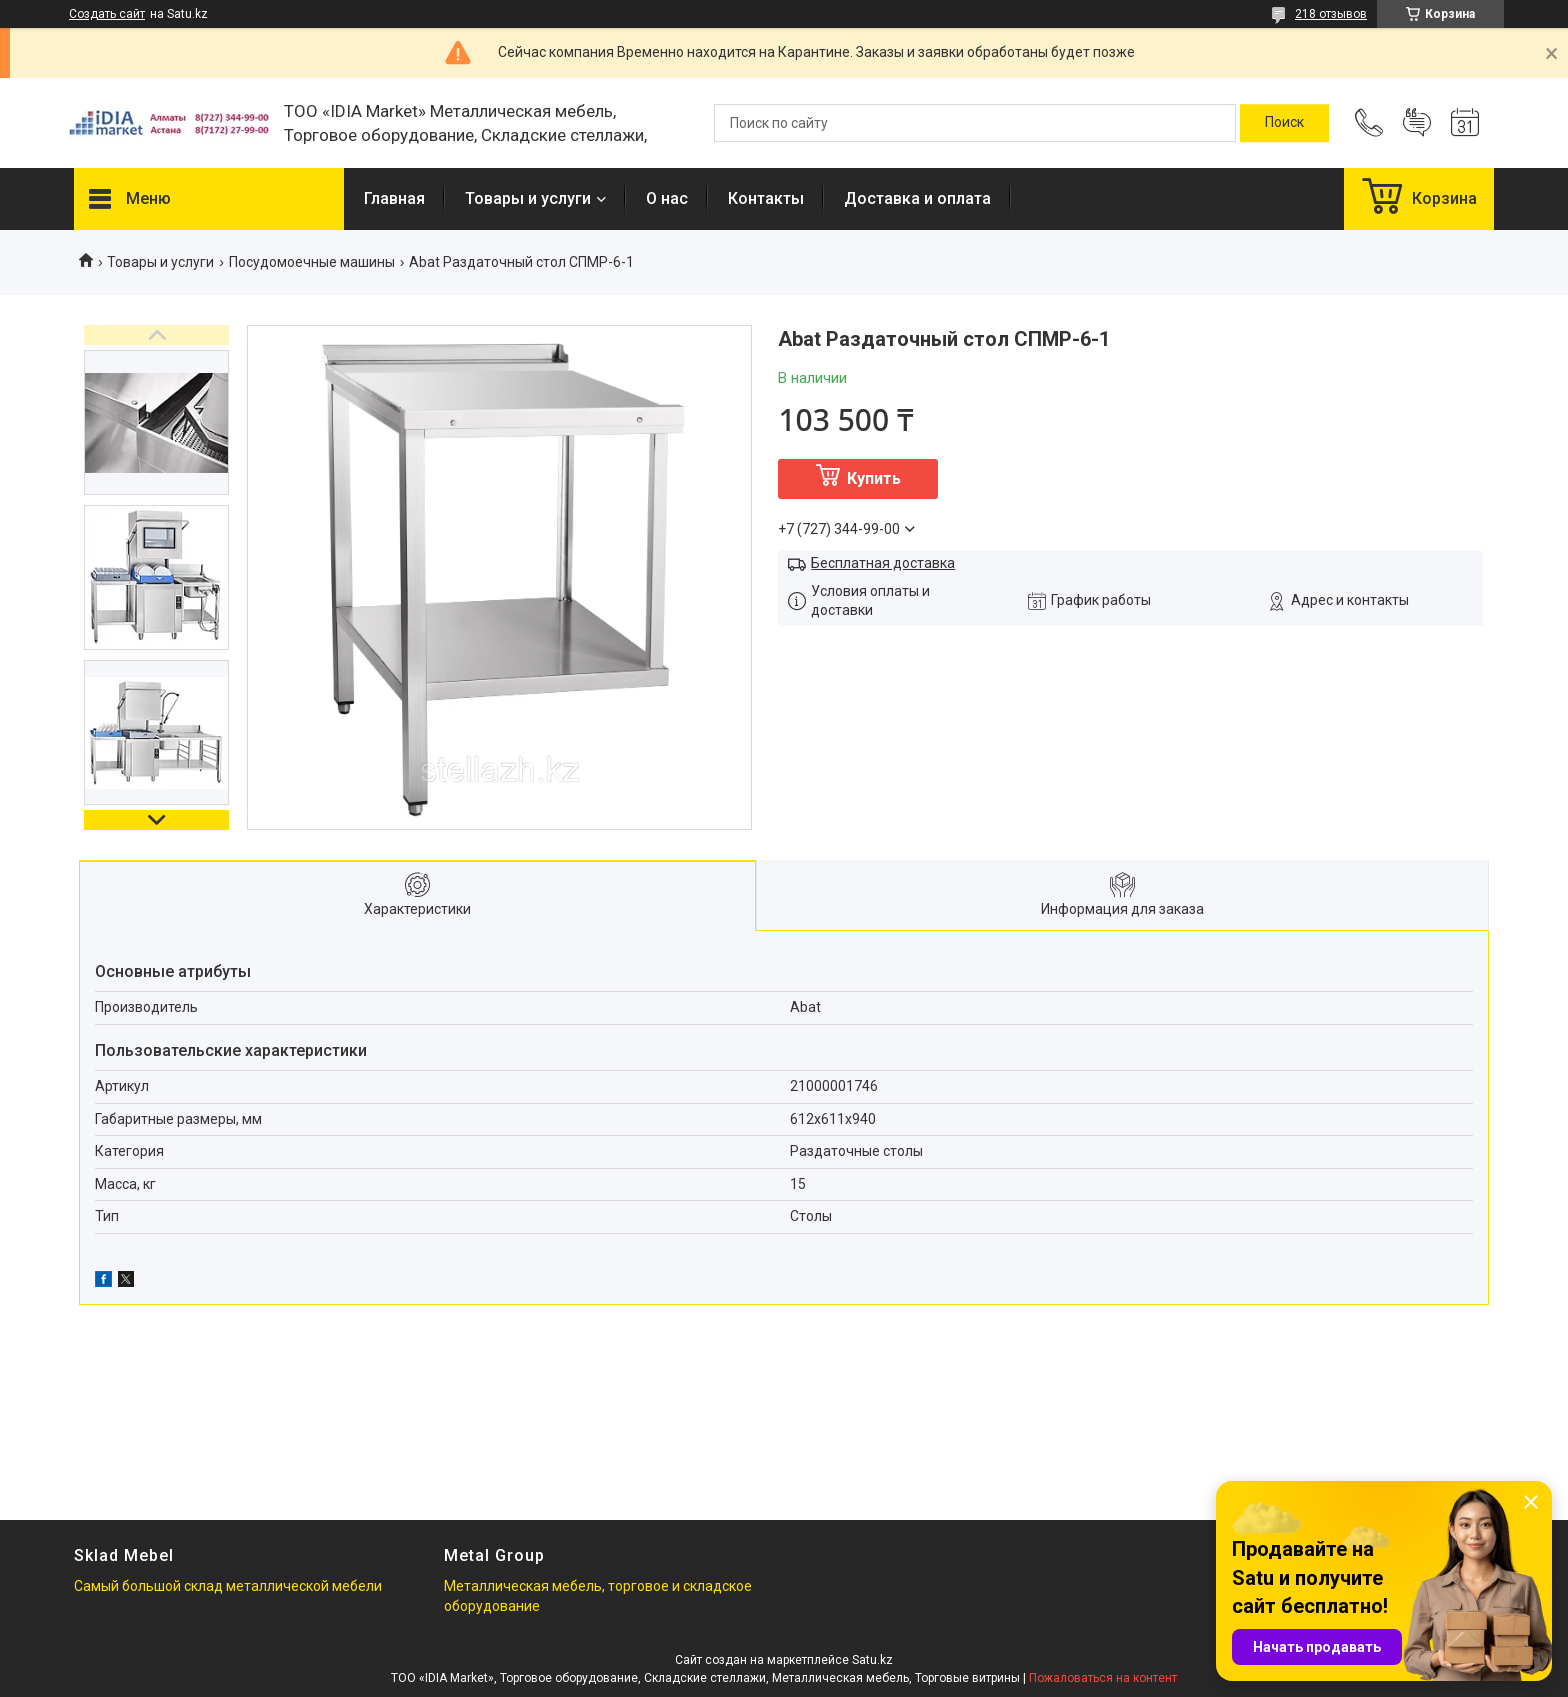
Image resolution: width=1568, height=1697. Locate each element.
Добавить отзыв (1417, 123)
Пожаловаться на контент (1103, 1678)
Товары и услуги (528, 198)
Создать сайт (107, 14)
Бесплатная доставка (883, 563)
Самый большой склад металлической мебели (228, 1586)
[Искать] (1284, 123)
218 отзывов (1331, 14)
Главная (394, 198)
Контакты (766, 198)
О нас (667, 198)
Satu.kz (872, 1660)
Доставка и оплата (917, 198)
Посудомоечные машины (312, 262)
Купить (874, 478)
